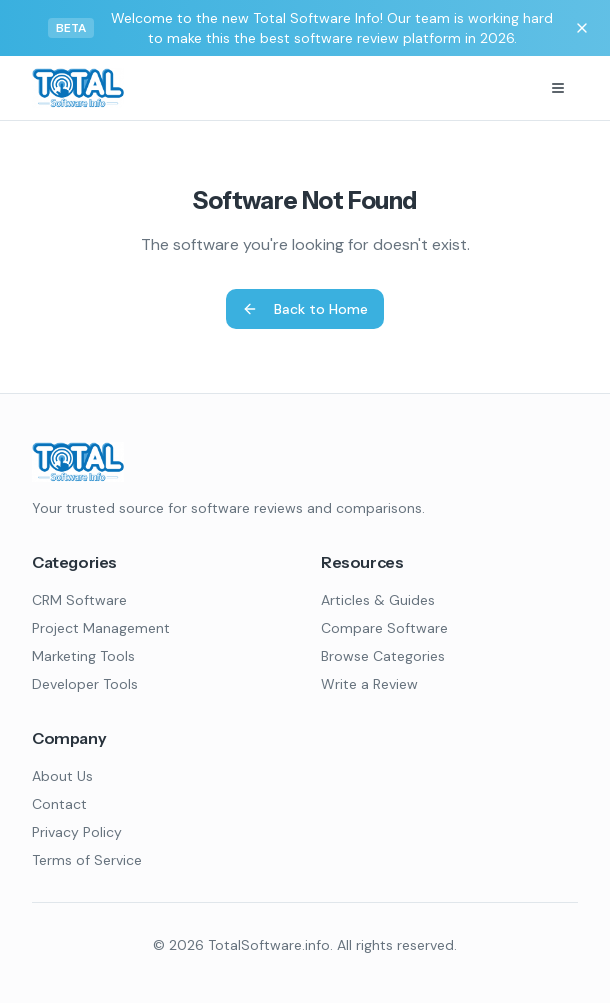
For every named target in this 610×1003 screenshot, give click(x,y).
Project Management (101, 628)
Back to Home (305, 309)
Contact (59, 804)
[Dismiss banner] (582, 28)
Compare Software (384, 628)
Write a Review (369, 684)
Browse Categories (383, 656)
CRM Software (79, 600)
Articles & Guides (378, 600)
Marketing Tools (83, 656)
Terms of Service (87, 860)
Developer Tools (85, 684)
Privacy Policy (77, 832)
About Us (62, 776)
